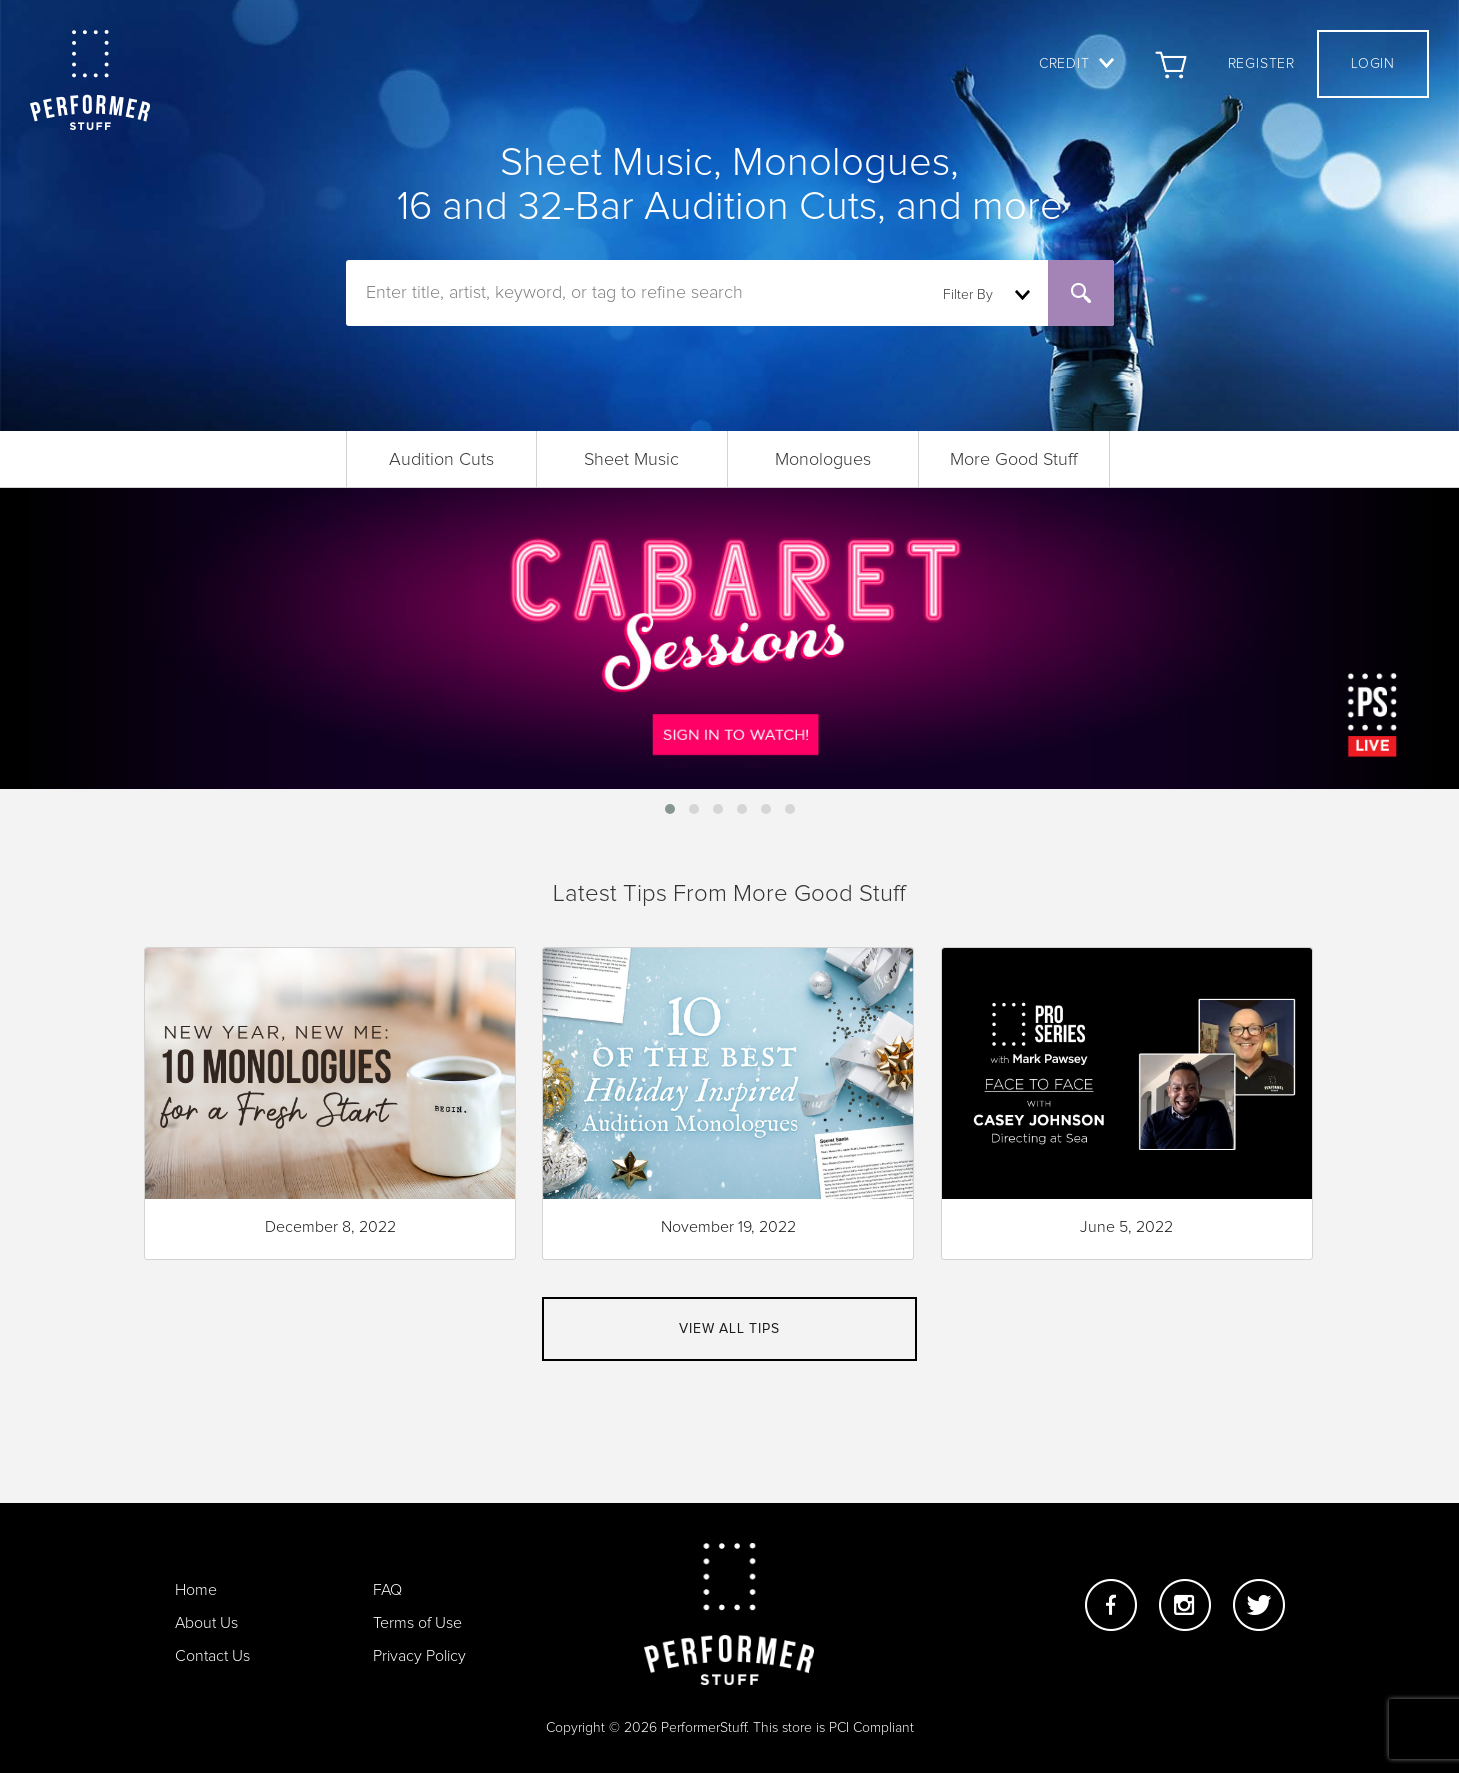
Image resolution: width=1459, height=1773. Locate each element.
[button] (670, 809)
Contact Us (212, 1656)
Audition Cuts (441, 460)
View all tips (729, 1329)
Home (196, 1590)
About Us (206, 1623)
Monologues (823, 460)
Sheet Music (631, 460)
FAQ (387, 1590)
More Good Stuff (1014, 460)
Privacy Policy (419, 1656)
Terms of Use (417, 1623)
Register (1261, 64)
